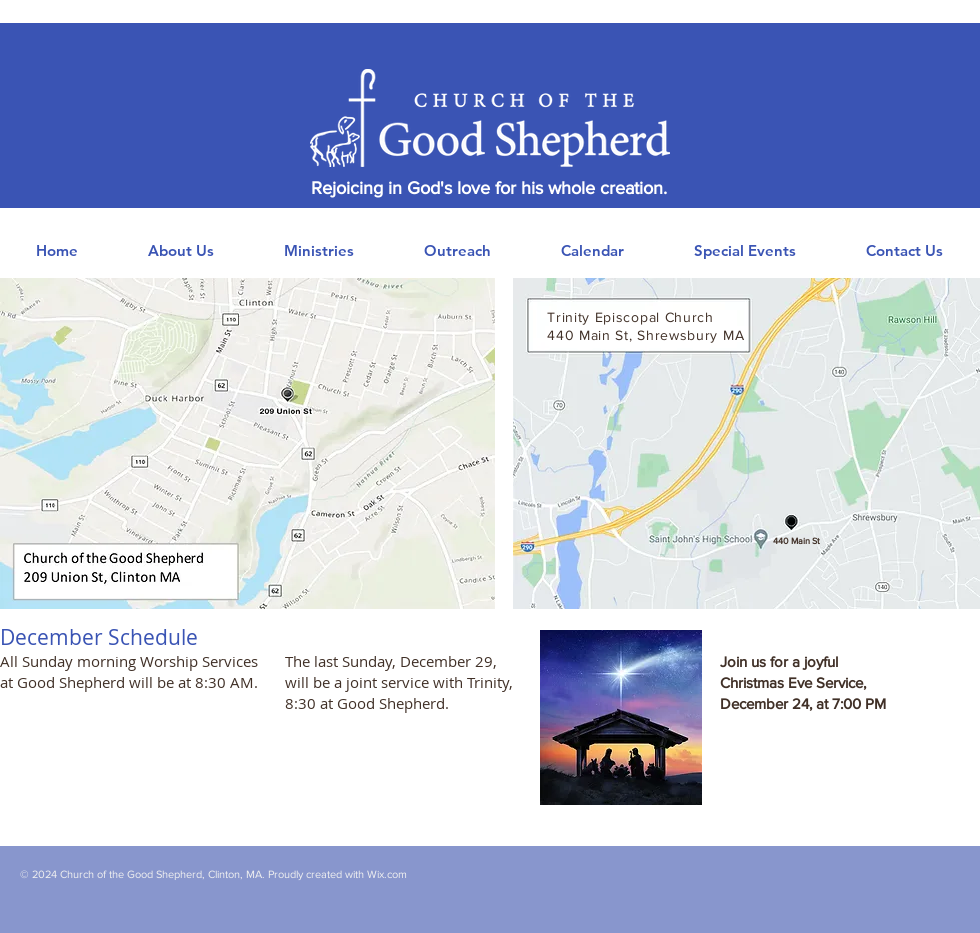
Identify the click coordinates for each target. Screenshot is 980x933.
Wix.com (387, 874)
